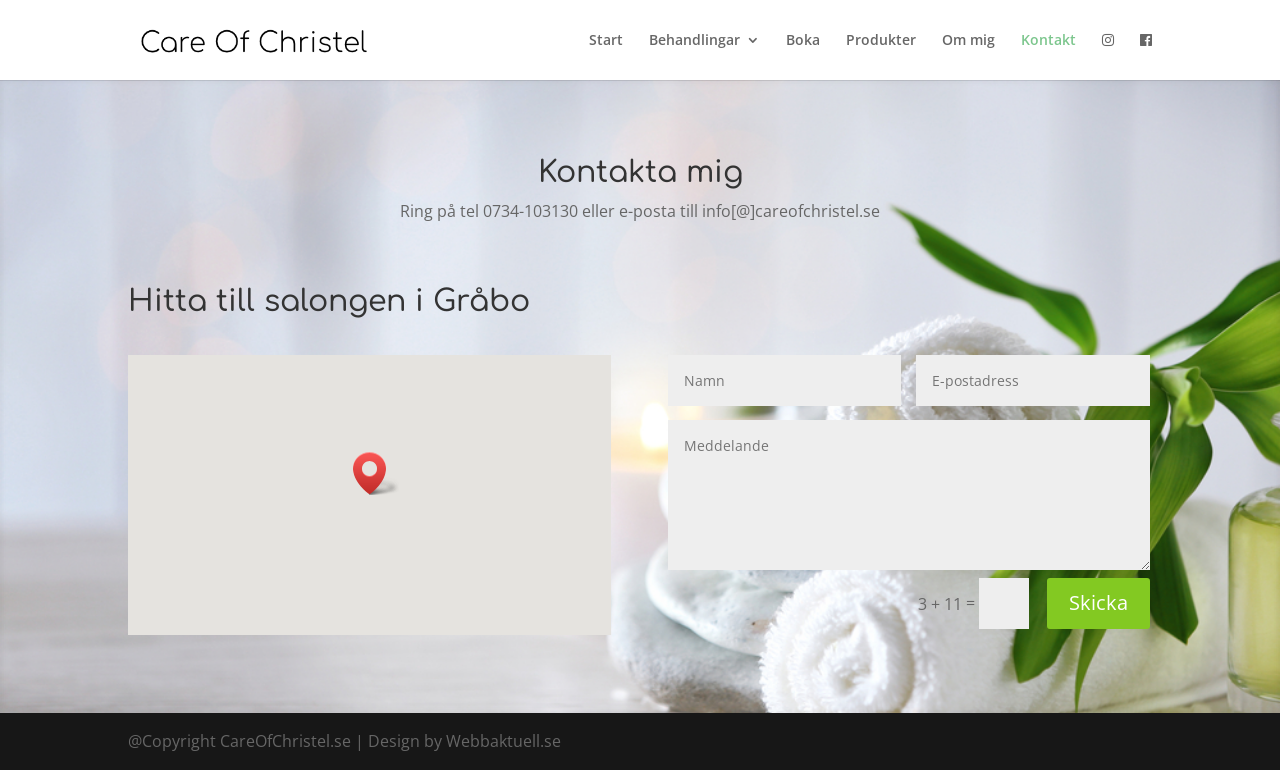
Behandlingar (694, 41)
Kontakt (1048, 41)
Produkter (881, 41)
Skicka (1098, 602)
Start (606, 41)
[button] (376, 473)
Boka (803, 41)
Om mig (968, 41)
